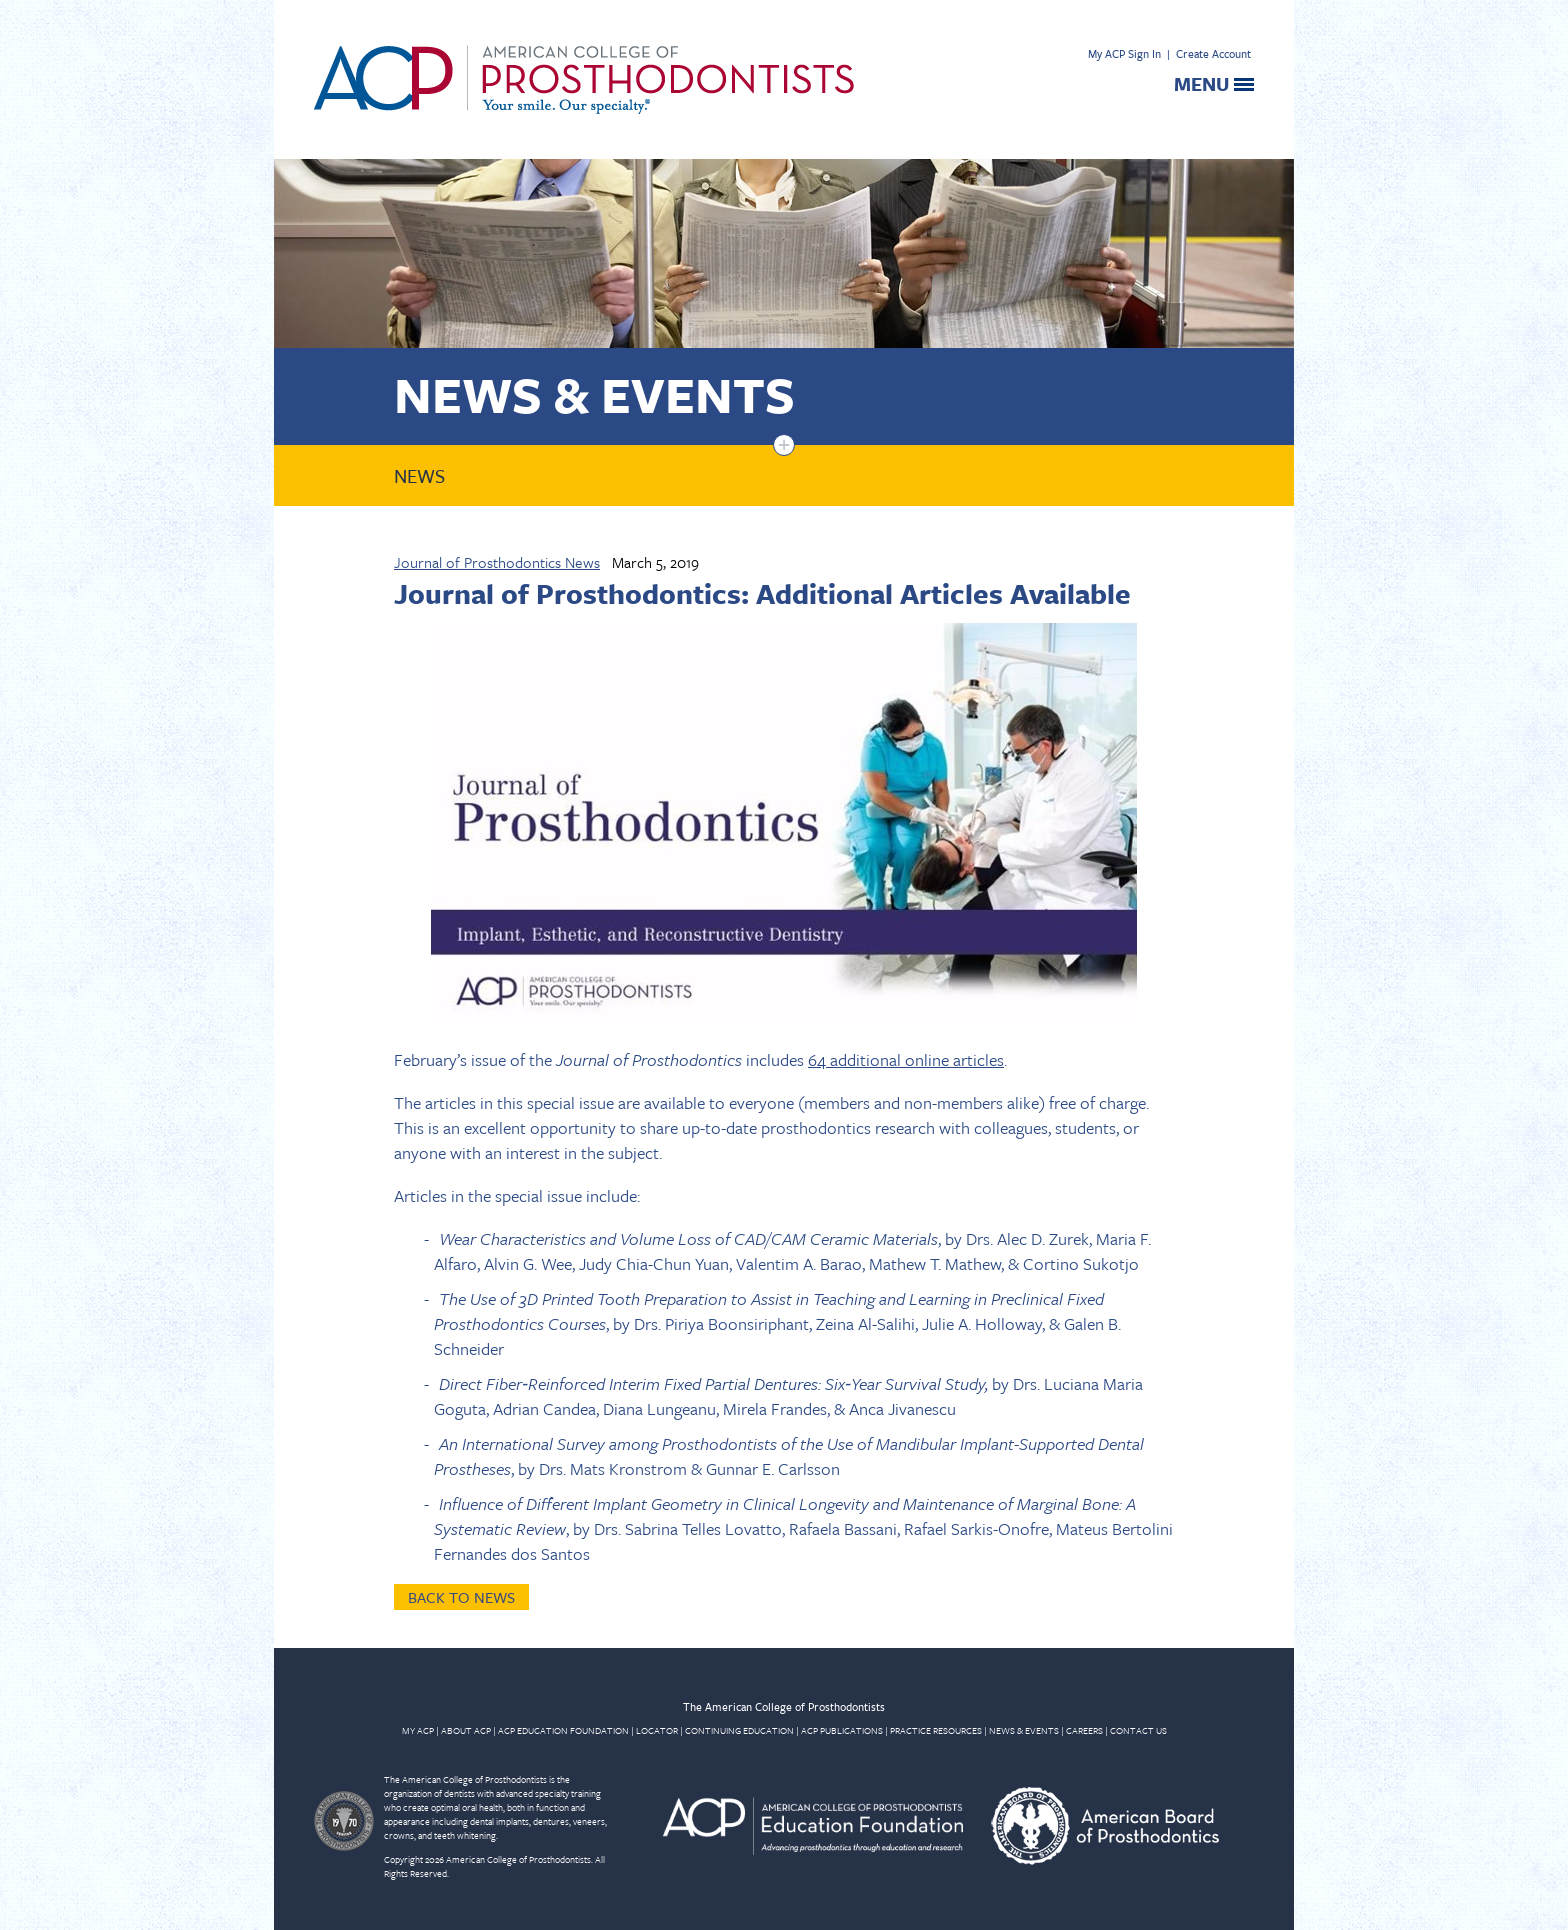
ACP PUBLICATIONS (842, 1730)
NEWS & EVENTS (1024, 1730)
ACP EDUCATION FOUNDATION (563, 1730)
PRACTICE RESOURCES (936, 1730)
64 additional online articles (906, 1059)
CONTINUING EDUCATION (739, 1730)
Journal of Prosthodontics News (497, 562)
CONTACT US (1138, 1730)
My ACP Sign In (1124, 53)
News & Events (594, 393)
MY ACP (418, 1730)
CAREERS (1084, 1730)
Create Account (1213, 53)
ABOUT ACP (466, 1730)
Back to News (461, 1597)
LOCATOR (657, 1730)
